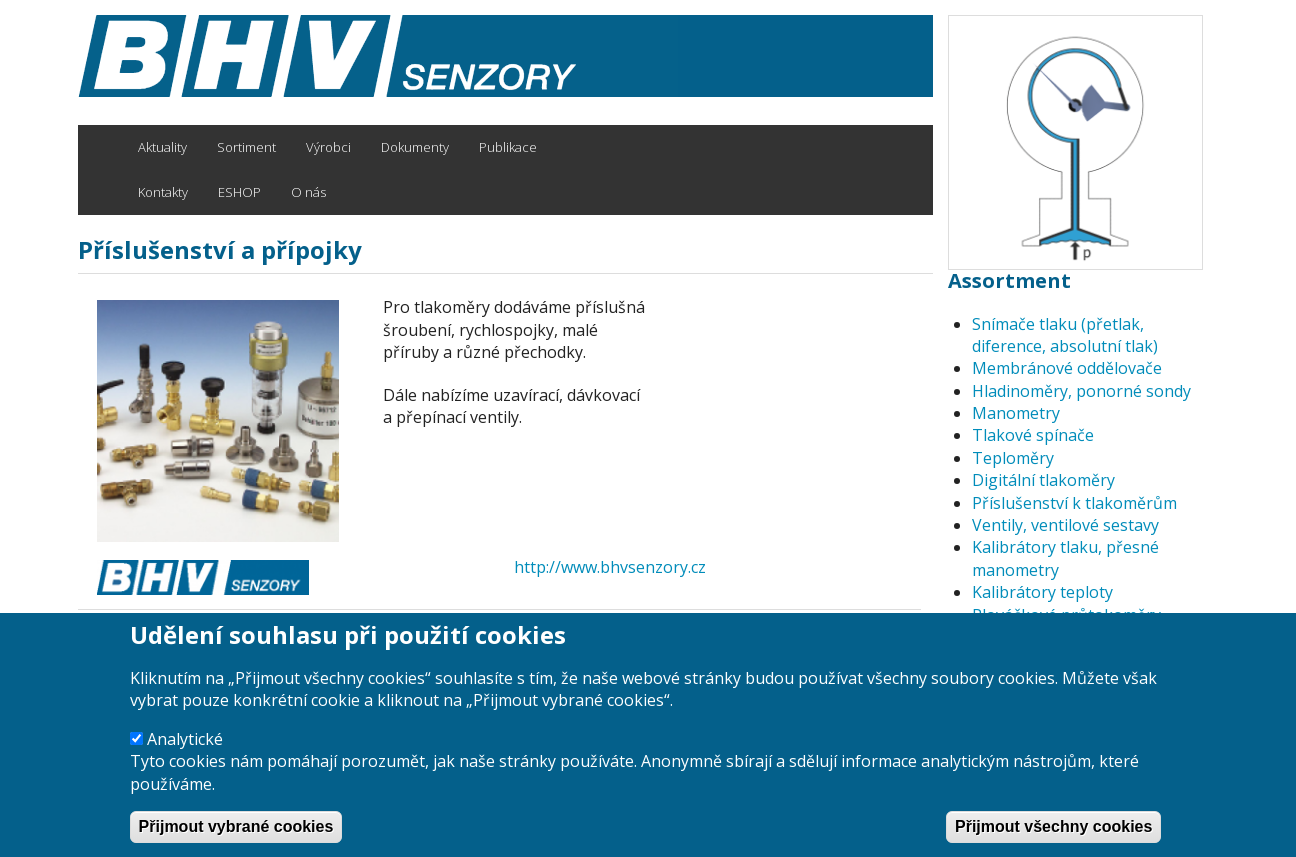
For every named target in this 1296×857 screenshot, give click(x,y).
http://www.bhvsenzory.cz (610, 567)
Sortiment (246, 147)
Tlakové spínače (1033, 435)
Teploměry (1013, 458)
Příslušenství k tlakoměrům (1074, 503)
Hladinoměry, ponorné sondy (1081, 391)
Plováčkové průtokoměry (1066, 615)
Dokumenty (415, 147)
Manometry (1016, 413)
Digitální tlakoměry (1043, 480)
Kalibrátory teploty (1042, 592)
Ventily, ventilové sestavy (1065, 525)
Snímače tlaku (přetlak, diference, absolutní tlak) (1065, 335)
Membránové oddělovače (1067, 368)
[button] (223, 421)
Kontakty (163, 192)
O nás (308, 192)
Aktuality (162, 147)
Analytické (185, 760)
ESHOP (239, 192)
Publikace (508, 147)
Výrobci (328, 147)
